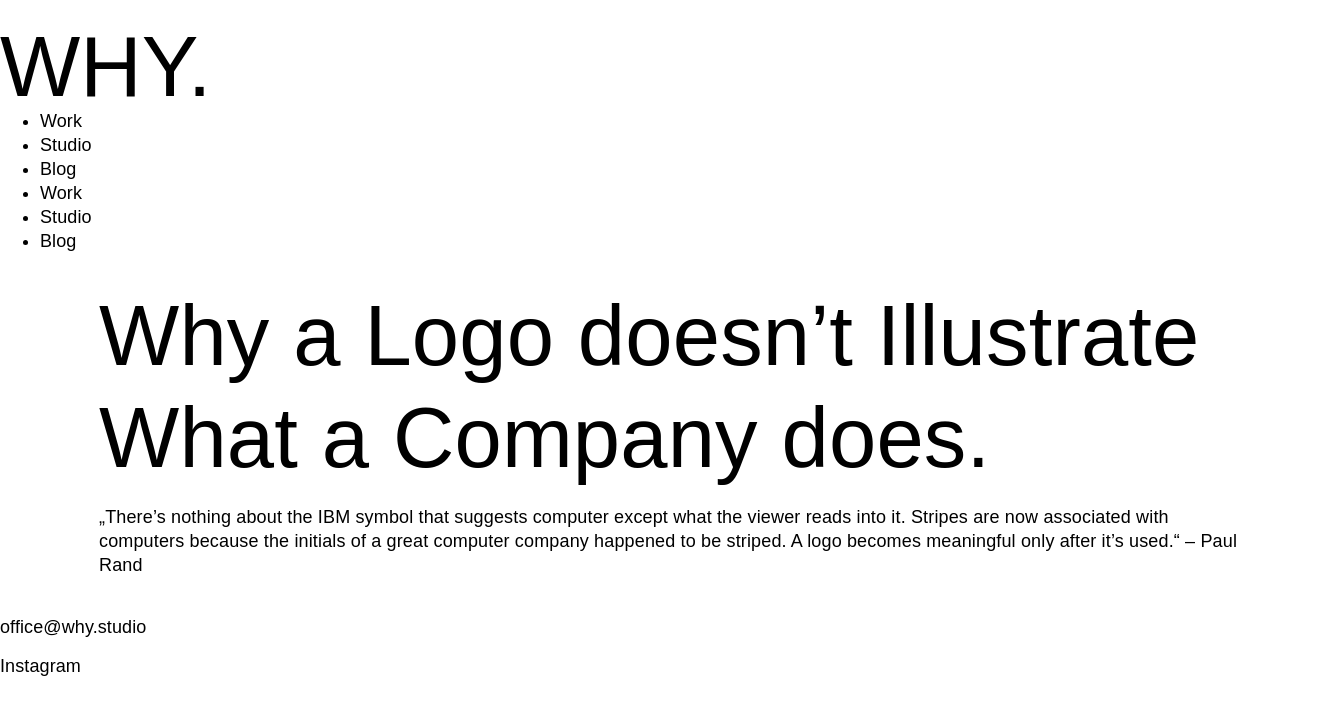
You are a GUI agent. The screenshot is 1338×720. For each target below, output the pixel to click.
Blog (58, 169)
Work (61, 121)
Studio (66, 145)
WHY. (105, 66)
